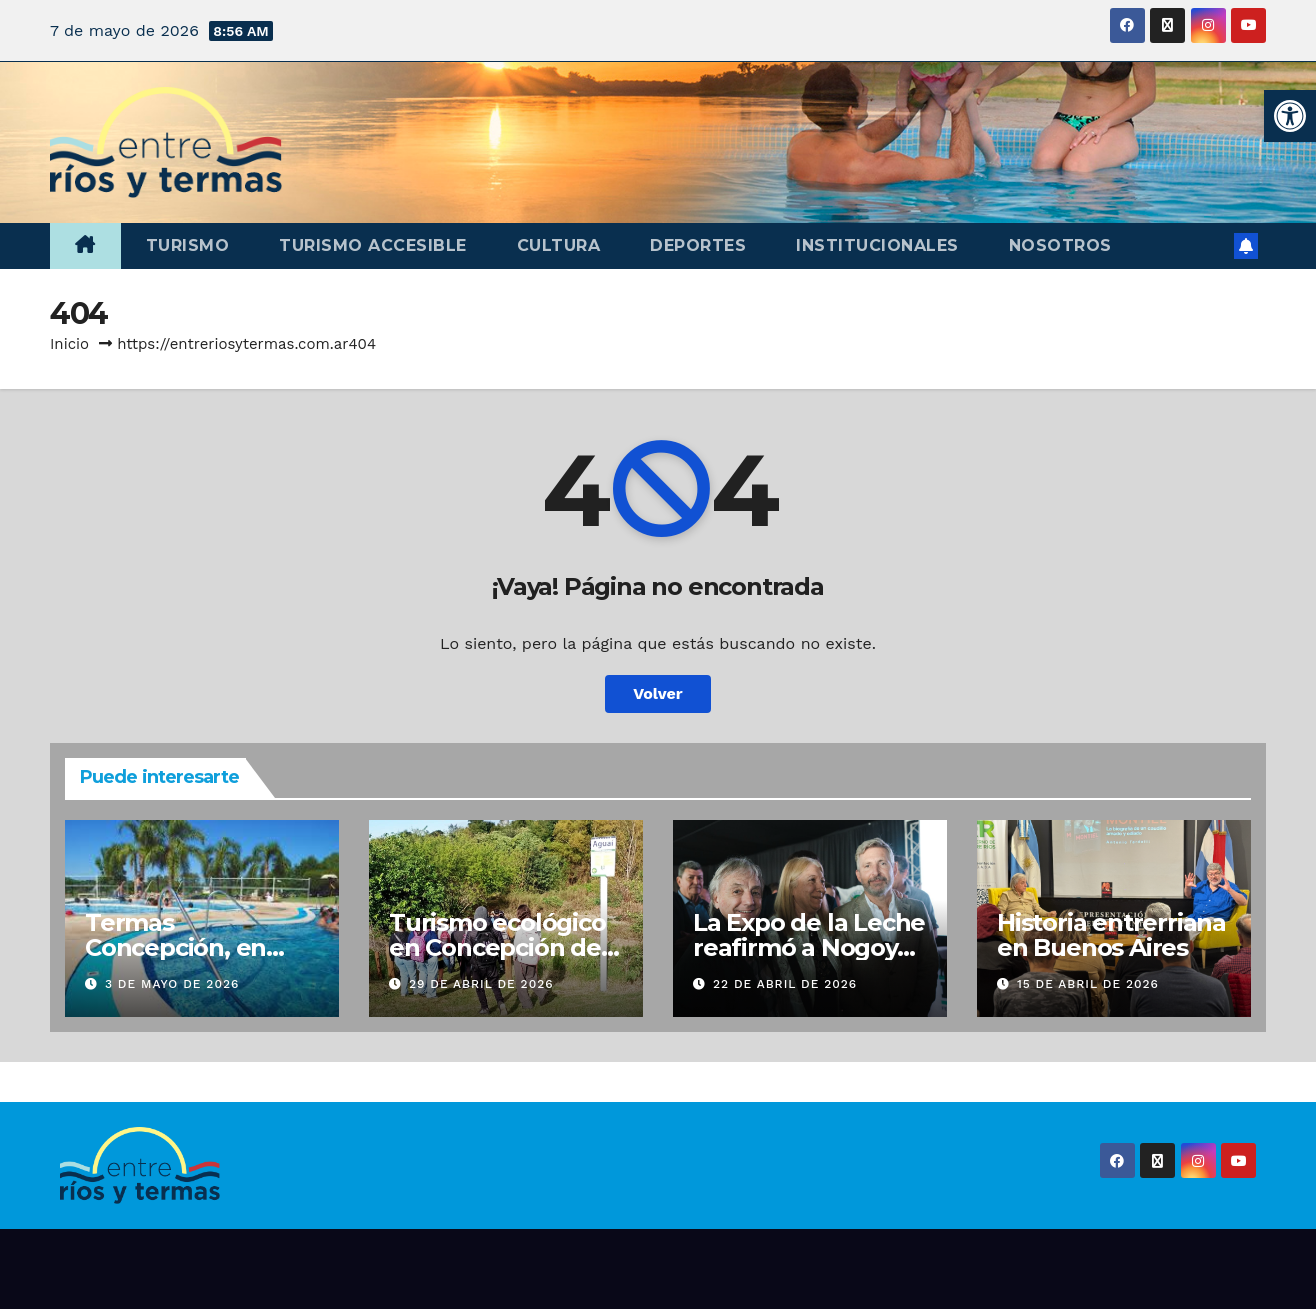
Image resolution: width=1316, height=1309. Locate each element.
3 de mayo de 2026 (172, 984)
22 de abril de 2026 (785, 984)
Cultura (559, 245)
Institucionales (877, 245)
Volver (658, 693)
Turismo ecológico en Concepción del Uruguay (498, 947)
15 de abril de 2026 (1088, 984)
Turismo (188, 245)
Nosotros (1060, 245)
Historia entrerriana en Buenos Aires (1111, 935)
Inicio (69, 344)
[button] (1290, 116)
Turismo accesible (373, 245)
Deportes (698, 245)
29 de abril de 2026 (481, 984)
